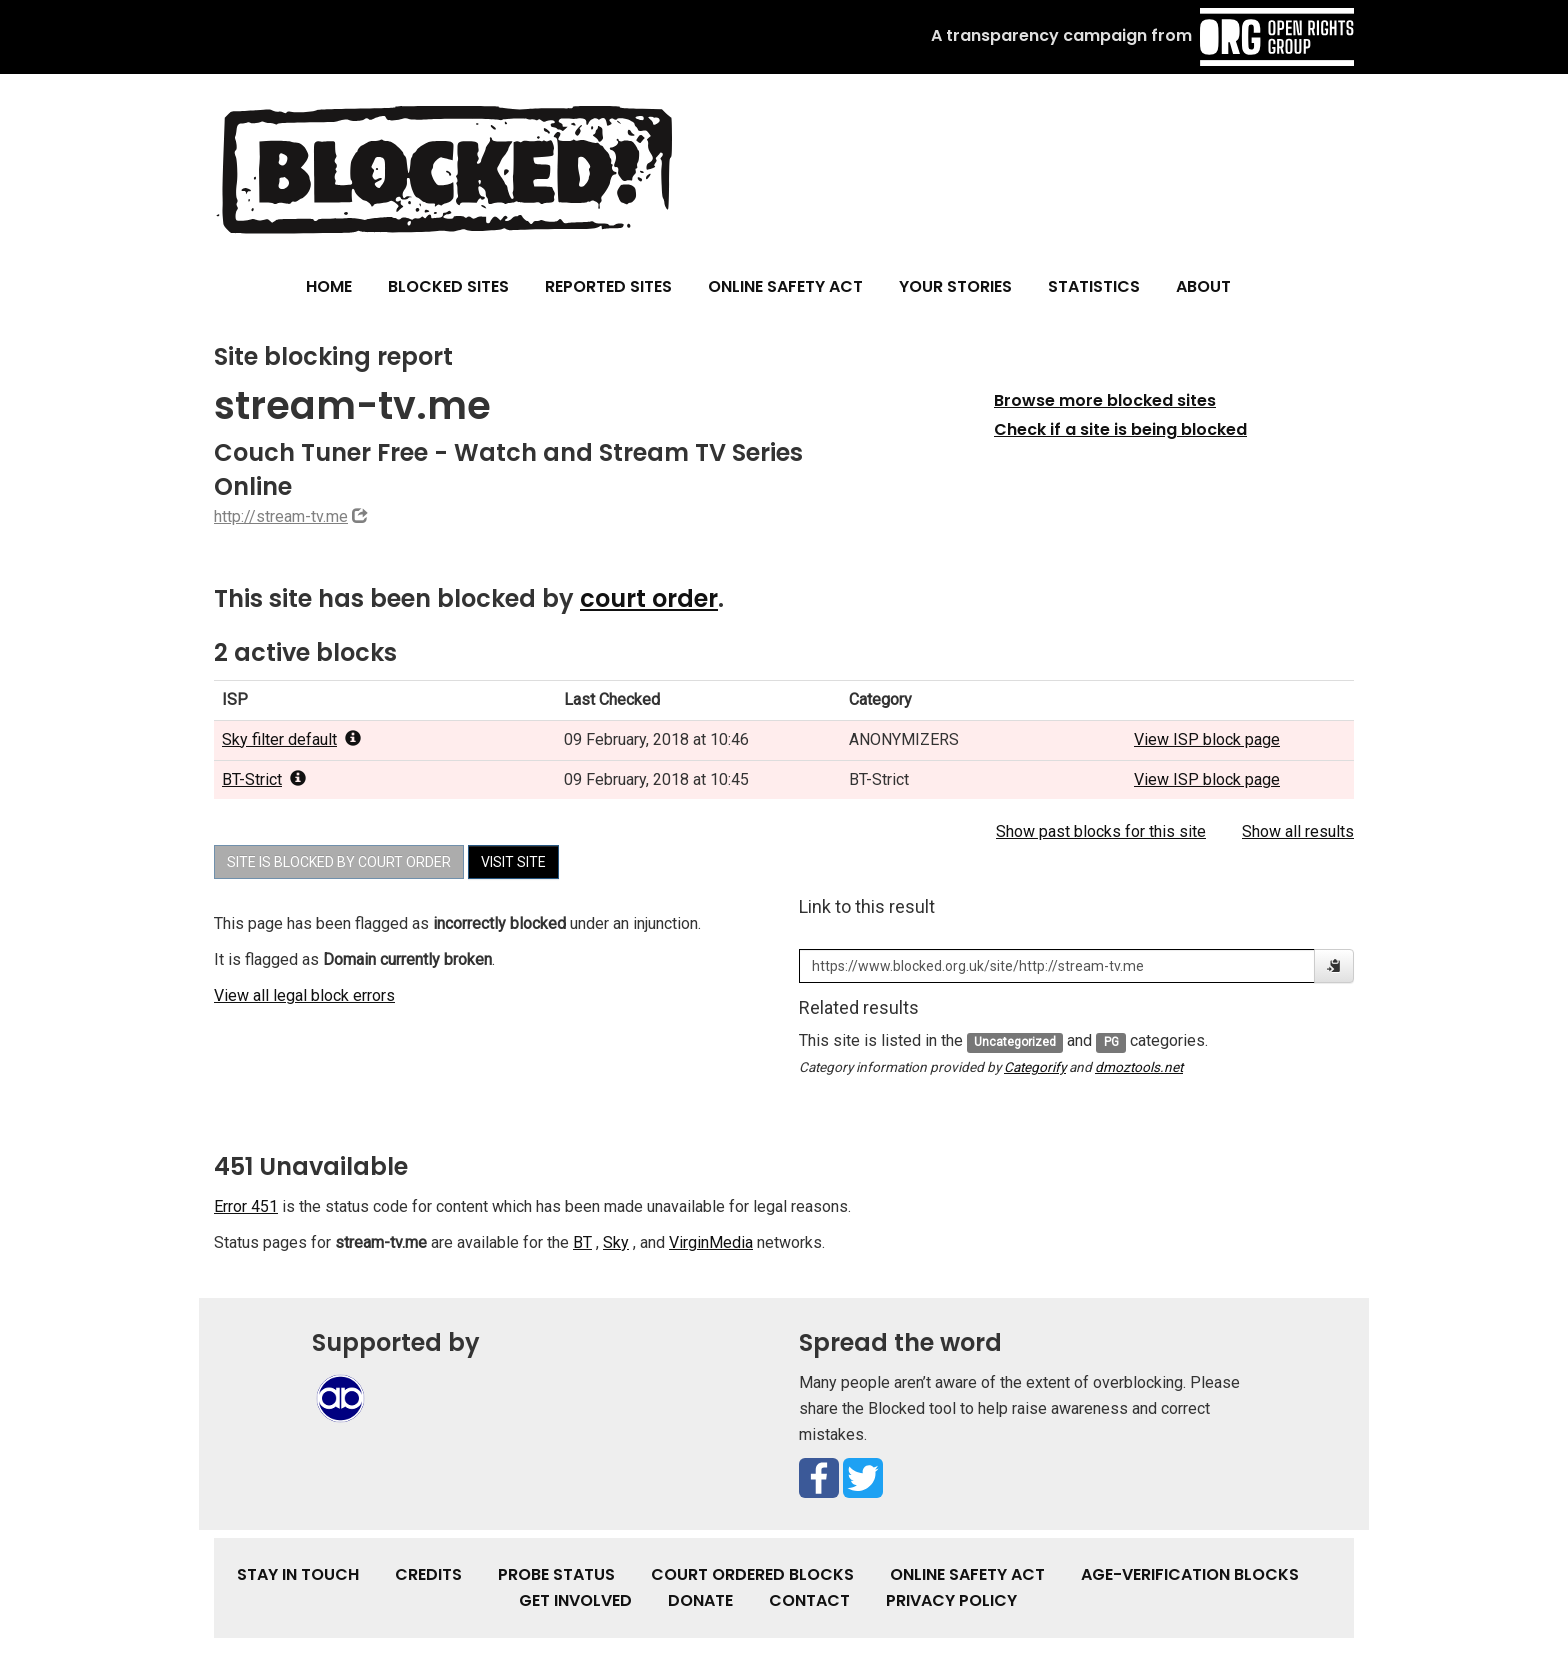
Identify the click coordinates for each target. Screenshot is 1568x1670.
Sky (616, 1242)
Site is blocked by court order (339, 862)
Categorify (1035, 1067)
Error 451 (246, 1206)
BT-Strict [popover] (264, 779)
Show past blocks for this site (1101, 831)
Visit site (513, 862)
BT (582, 1242)
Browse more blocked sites (1105, 400)
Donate (700, 1600)
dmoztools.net (1139, 1067)
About (1203, 286)
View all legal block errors (304, 995)
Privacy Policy (951, 1600)
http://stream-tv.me (281, 516)
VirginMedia (711, 1242)
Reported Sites (608, 286)
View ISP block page (1207, 739)
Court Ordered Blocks (752, 1574)
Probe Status (556, 1574)
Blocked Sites (448, 286)
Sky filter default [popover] (291, 739)
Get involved (575, 1600)
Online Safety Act (785, 286)
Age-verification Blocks (1190, 1574)
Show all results (1298, 831)
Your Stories (955, 286)
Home (329, 286)
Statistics (1094, 286)
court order (649, 598)
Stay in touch (298, 1574)
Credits (428, 1574)
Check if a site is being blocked (1120, 429)
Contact (809, 1600)
